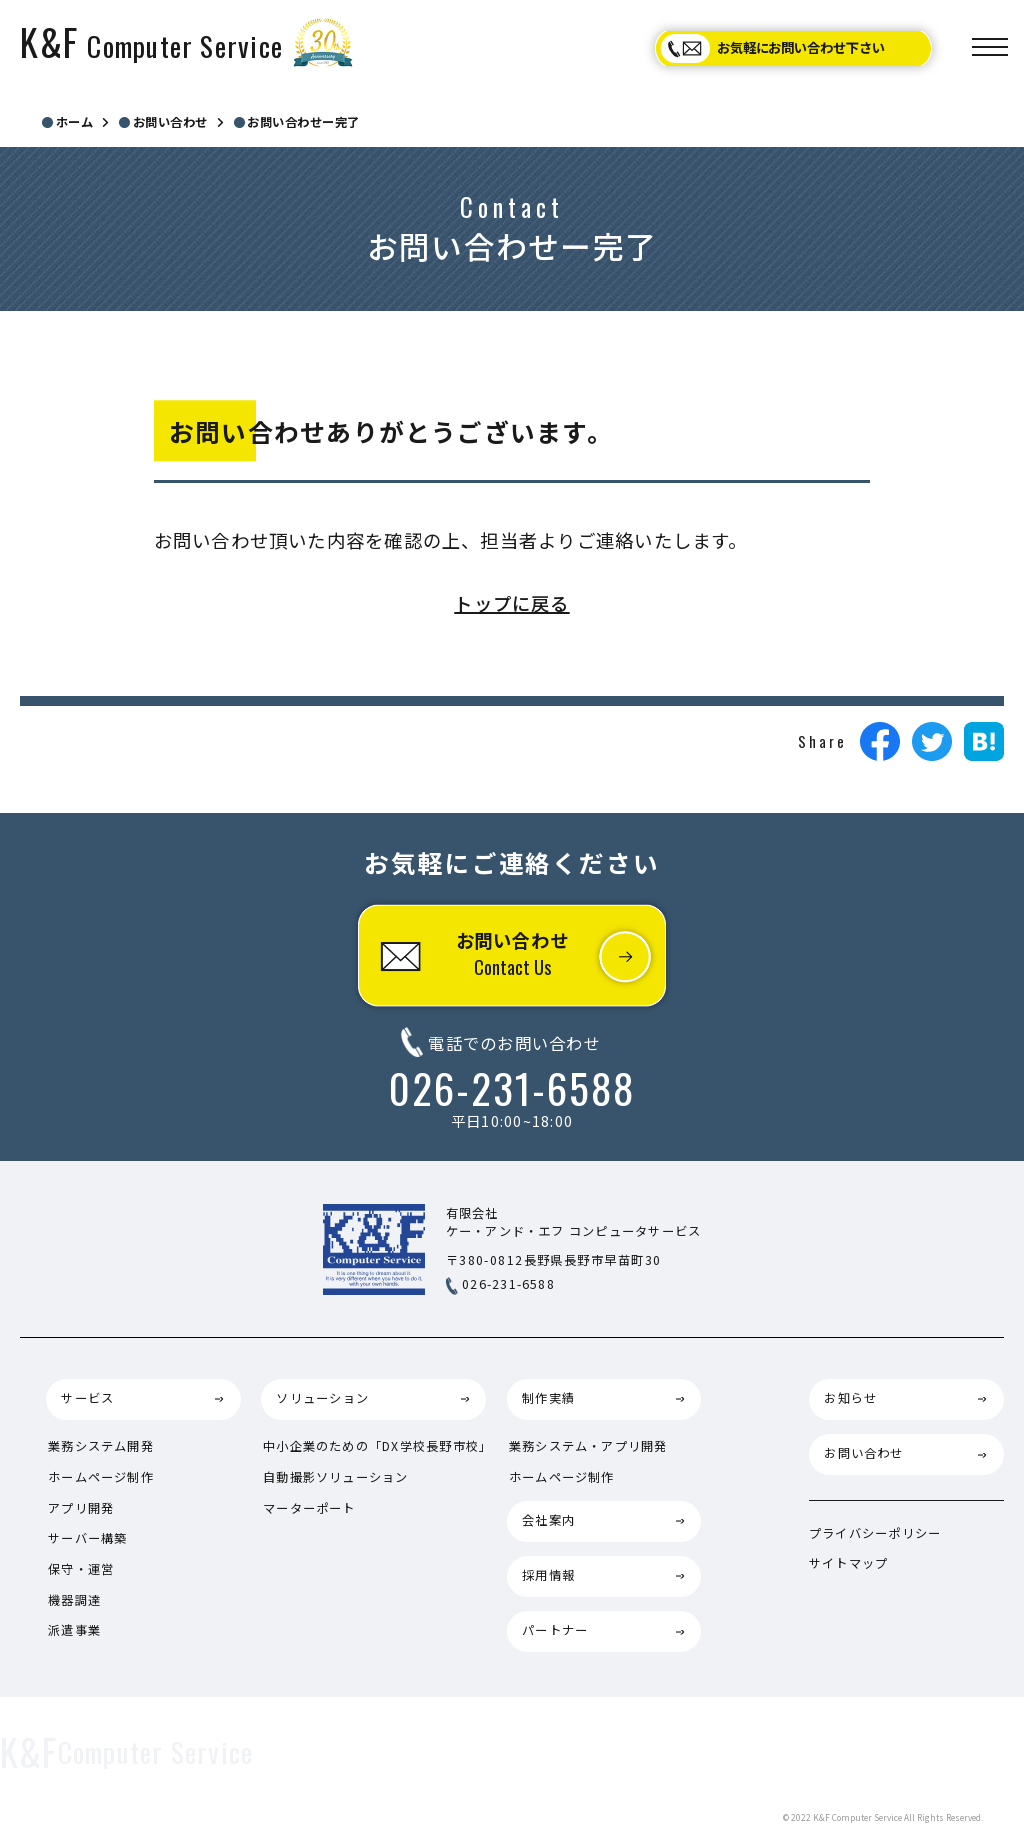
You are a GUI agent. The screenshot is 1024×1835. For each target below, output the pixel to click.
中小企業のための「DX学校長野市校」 (377, 1446)
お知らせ (850, 1398)
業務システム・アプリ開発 (588, 1446)
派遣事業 (74, 1630)
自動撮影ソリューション (336, 1477)
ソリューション (322, 1398)
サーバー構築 (87, 1538)
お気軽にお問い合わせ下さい (801, 47)
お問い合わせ (512, 953)
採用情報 (548, 1575)
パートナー (555, 1630)
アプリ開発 (81, 1508)
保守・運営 (81, 1569)
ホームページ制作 (101, 1477)
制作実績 (548, 1398)
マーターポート (309, 1508)
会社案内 (548, 1520)
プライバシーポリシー (875, 1533)
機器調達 (74, 1600)
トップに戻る (511, 603)
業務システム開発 (101, 1446)
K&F (151, 41)
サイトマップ (848, 1563)
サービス (87, 1398)
